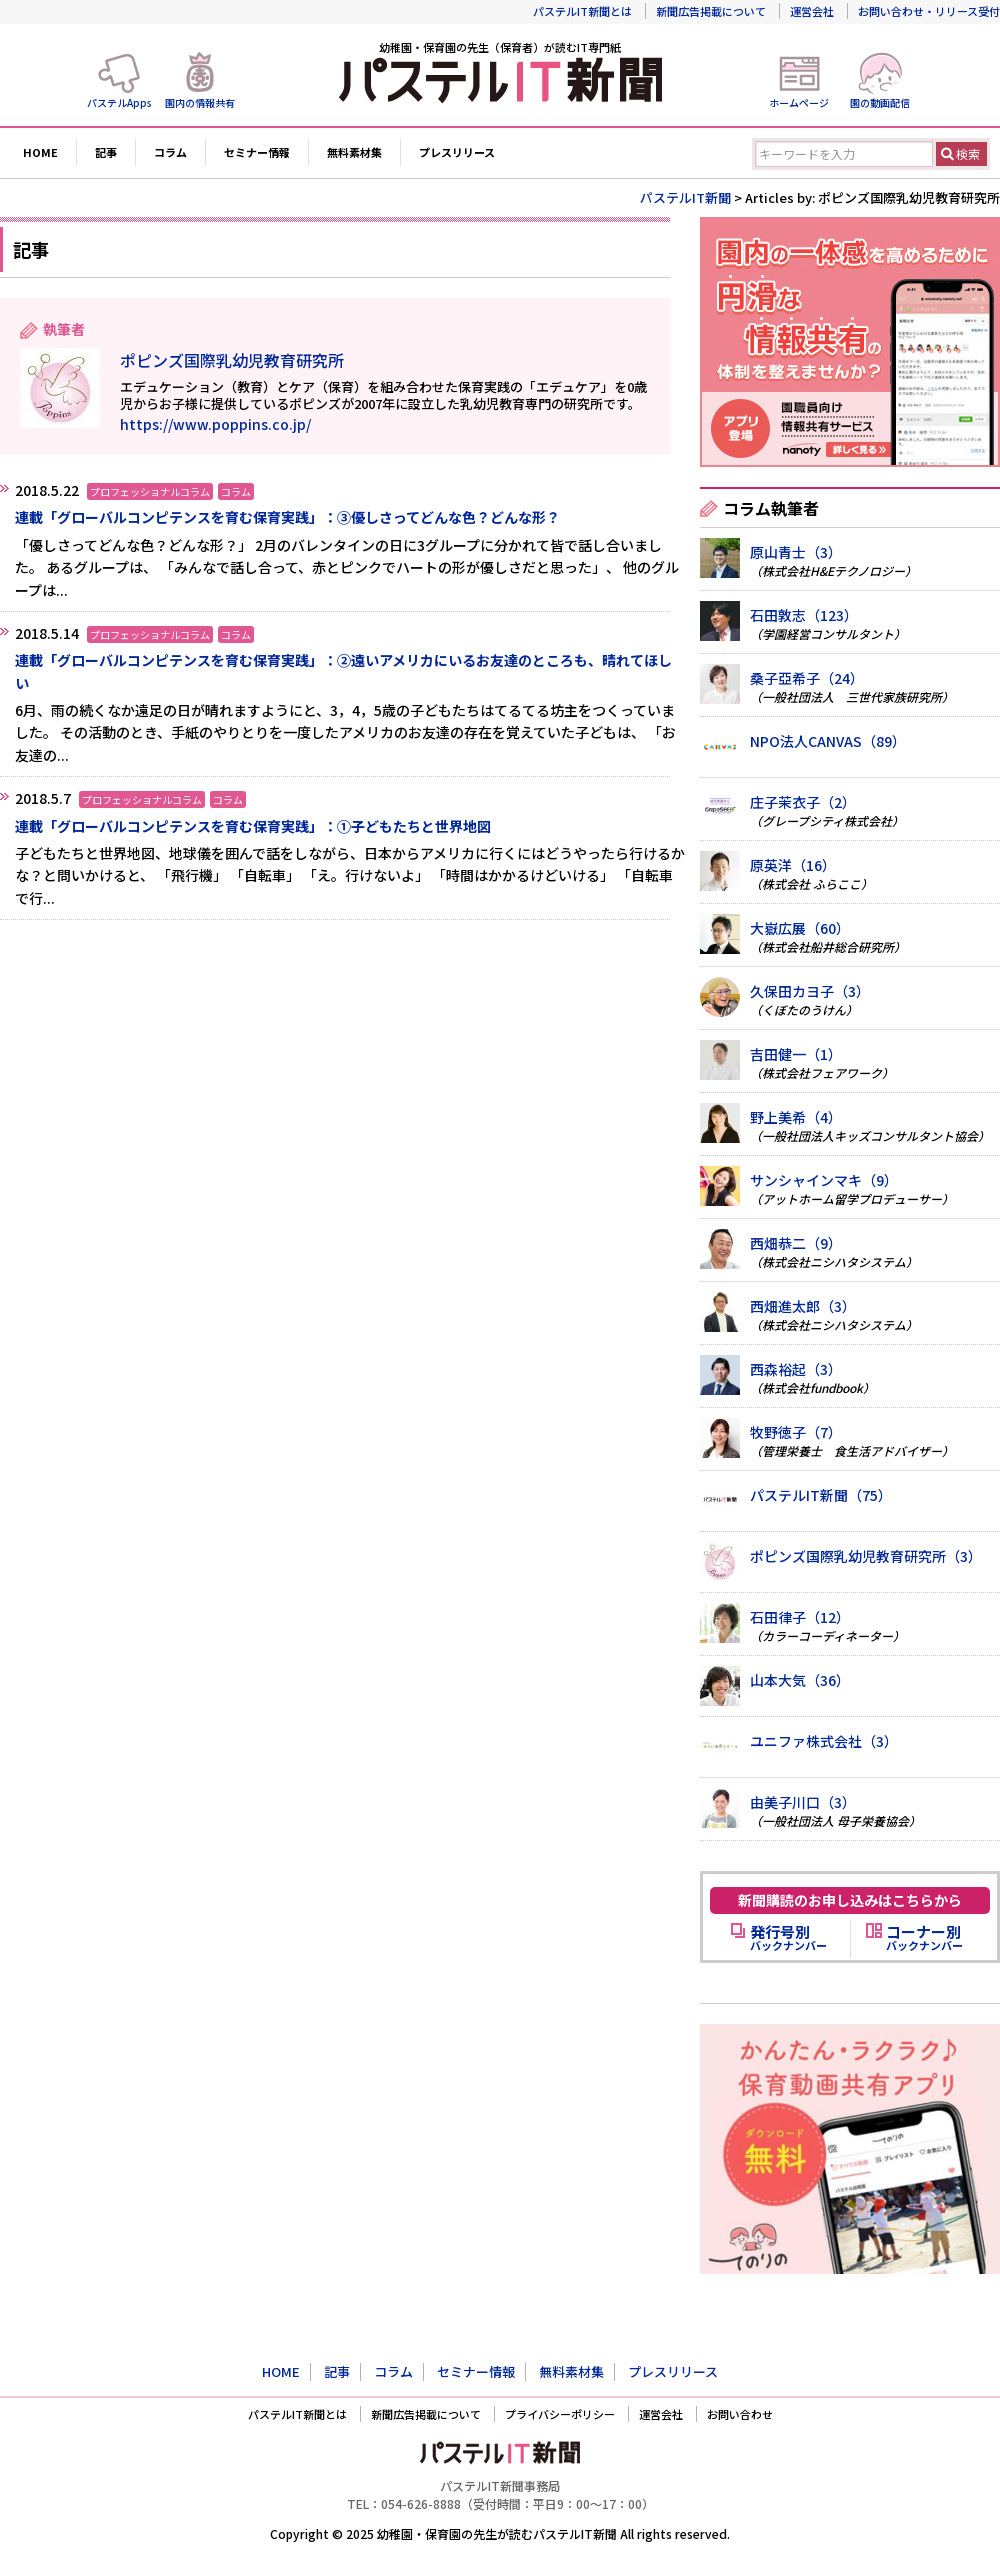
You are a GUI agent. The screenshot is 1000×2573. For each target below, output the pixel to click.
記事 (106, 152)
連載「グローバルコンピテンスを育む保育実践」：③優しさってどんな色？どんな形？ (287, 517)
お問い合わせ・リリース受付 (929, 11)
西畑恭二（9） (796, 1243)
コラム (170, 152)
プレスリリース (457, 152)
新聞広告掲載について (711, 11)
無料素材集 (354, 152)
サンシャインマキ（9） (824, 1180)
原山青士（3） (796, 552)
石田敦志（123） (804, 615)
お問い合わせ (740, 2414)
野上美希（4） (796, 1117)
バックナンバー (788, 1938)
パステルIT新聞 (685, 197)
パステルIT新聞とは (582, 11)
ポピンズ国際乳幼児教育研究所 (232, 360)
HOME (40, 152)
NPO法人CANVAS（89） (828, 741)
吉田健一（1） (796, 1054)
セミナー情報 (257, 152)
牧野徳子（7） (796, 1432)
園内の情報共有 (200, 102)
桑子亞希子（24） (807, 678)
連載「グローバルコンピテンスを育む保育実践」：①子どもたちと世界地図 (253, 826)
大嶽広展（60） (800, 928)
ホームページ (799, 102)
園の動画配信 (880, 102)
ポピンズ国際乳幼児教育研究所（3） (866, 1556)
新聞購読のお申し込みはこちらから (850, 1900)
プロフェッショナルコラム (150, 491)
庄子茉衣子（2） (803, 802)
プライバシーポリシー (560, 2414)
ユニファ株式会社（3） (824, 1741)
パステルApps (119, 102)
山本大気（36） (800, 1680)
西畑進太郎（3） (803, 1306)
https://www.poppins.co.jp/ (215, 424)
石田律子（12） (800, 1617)
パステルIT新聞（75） (821, 1495)
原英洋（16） (793, 865)
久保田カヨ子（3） (810, 991)
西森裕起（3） (796, 1369)
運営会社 (812, 11)
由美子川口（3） (803, 1802)
